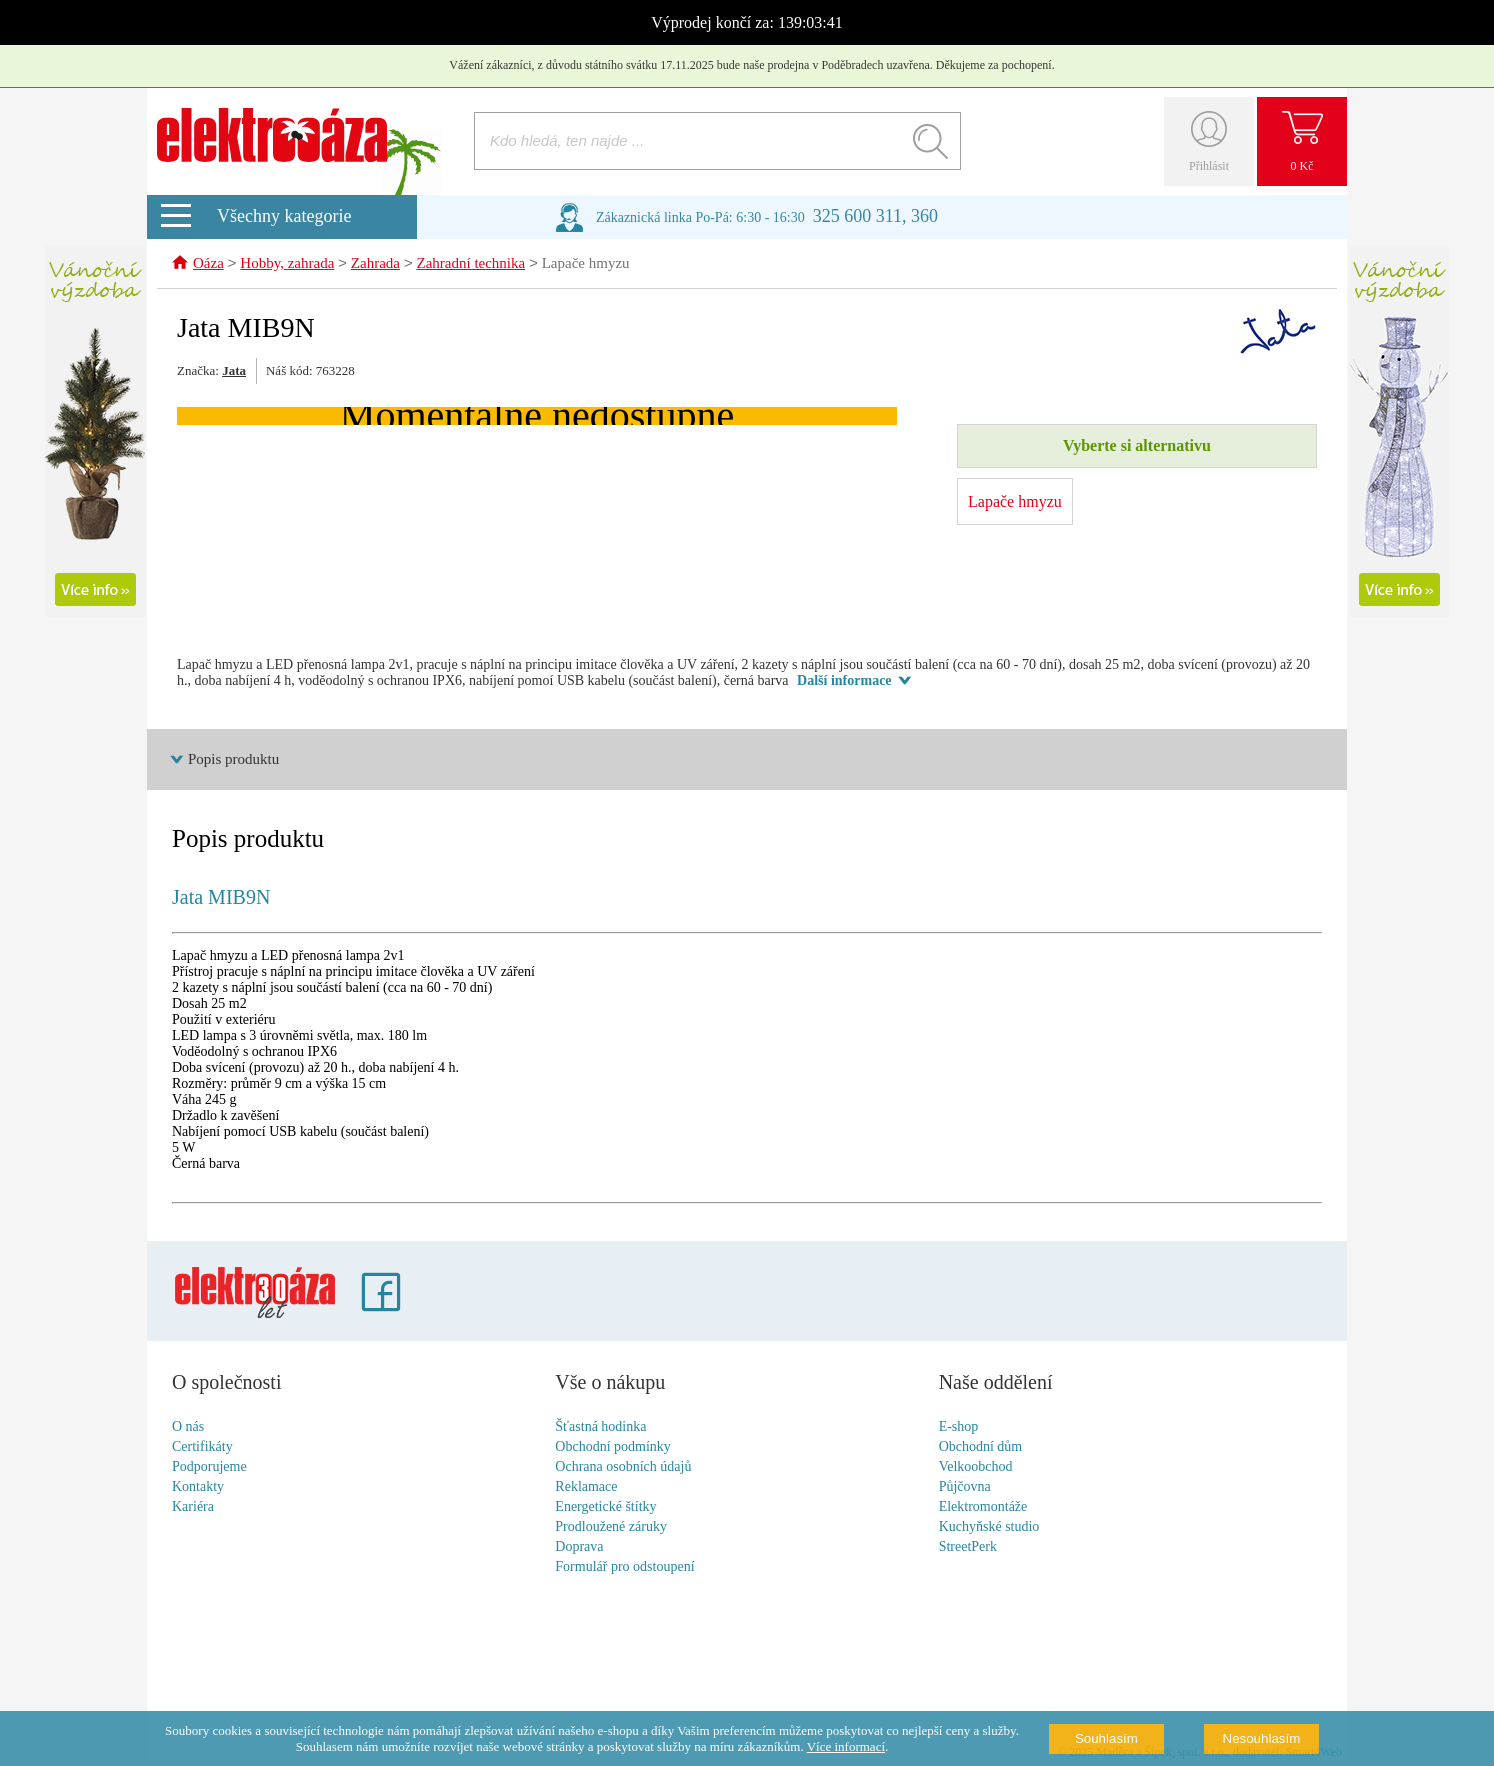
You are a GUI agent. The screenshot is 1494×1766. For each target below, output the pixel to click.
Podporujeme (209, 1467)
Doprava (579, 1547)
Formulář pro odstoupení (624, 1567)
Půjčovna (965, 1487)
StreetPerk (968, 1547)
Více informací (846, 1746)
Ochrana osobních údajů (623, 1467)
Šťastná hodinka (600, 1427)
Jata (234, 371)
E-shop (959, 1427)
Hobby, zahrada (287, 265)
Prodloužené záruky (611, 1527)
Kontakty (198, 1487)
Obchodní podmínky (613, 1447)
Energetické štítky (605, 1507)
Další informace (844, 681)
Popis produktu (233, 760)
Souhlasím (1106, 1738)
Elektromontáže (983, 1507)
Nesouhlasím (1262, 1738)
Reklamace (586, 1487)
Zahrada (375, 265)
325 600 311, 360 (875, 216)
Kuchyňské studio (989, 1527)
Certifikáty (202, 1447)
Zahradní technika (470, 265)
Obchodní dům (981, 1447)
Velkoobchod (976, 1467)
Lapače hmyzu (586, 265)
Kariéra (193, 1507)
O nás (188, 1427)
